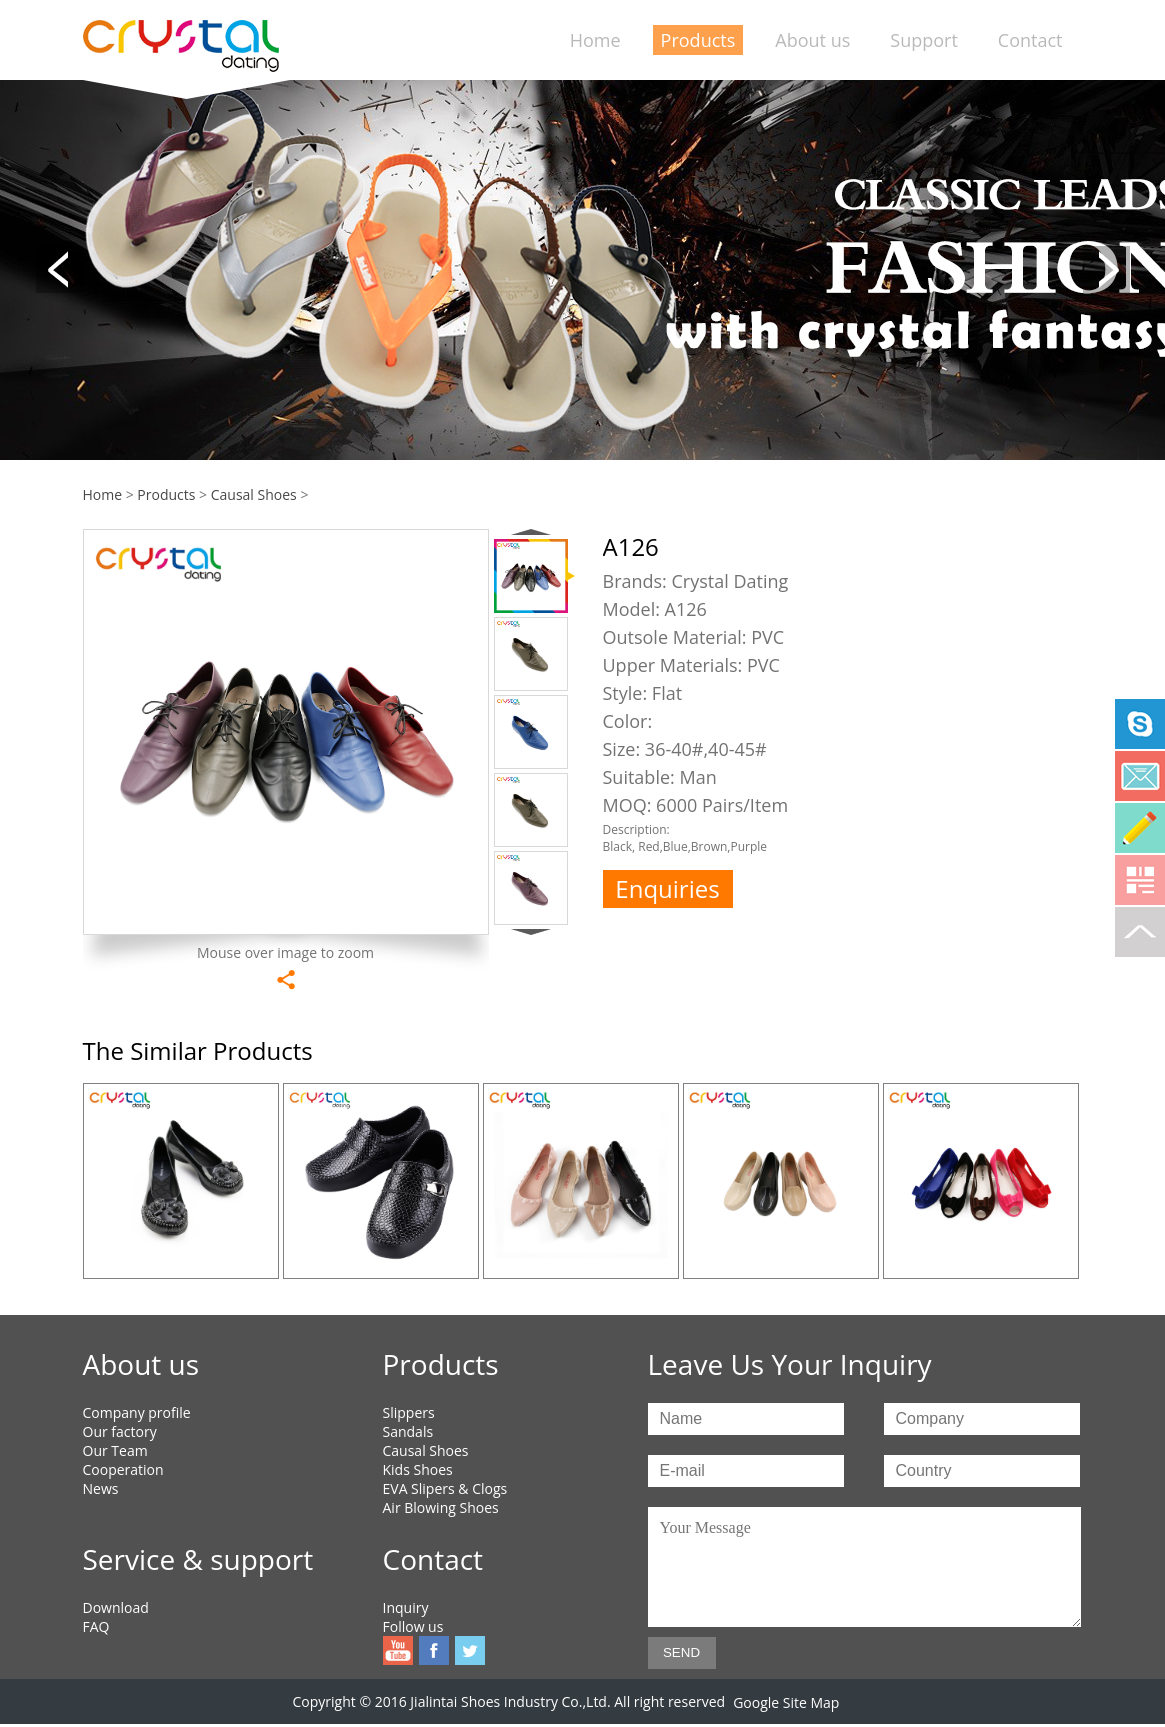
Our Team (115, 1450)
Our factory (120, 1431)
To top (1140, 932)
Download (116, 1607)
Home (595, 40)
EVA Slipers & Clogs (445, 1488)
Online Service (1140, 828)
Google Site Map (786, 1703)
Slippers (409, 1412)
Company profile (137, 1412)
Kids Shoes (418, 1469)
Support (924, 40)
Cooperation (123, 1469)
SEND (681, 1652)
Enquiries (667, 888)
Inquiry (406, 1607)
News (101, 1488)
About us (812, 40)
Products (698, 40)
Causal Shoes (254, 494)
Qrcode (1140, 880)
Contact (1030, 40)
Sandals (408, 1431)
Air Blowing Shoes (441, 1507)
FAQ (96, 1626)
